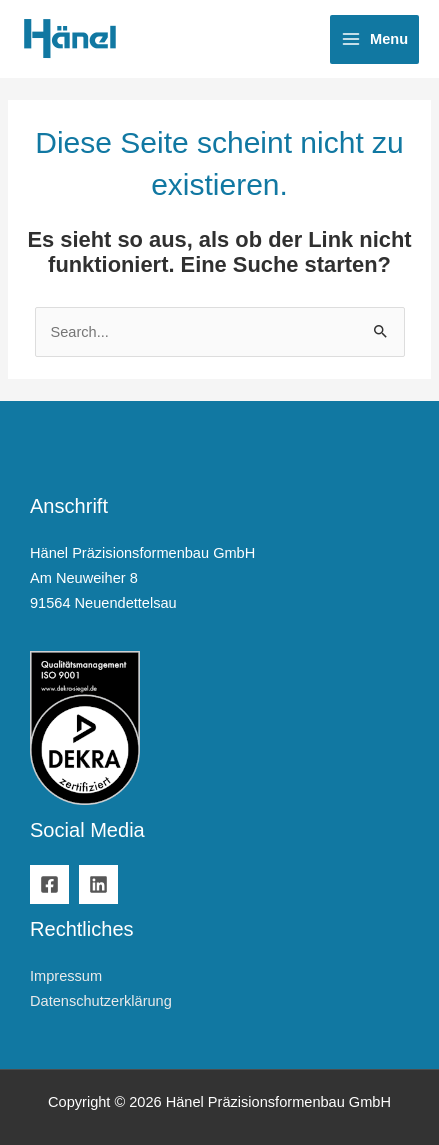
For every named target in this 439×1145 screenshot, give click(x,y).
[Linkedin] (98, 884)
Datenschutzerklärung (101, 1001)
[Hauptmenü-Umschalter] (374, 39)
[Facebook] (49, 884)
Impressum (66, 976)
